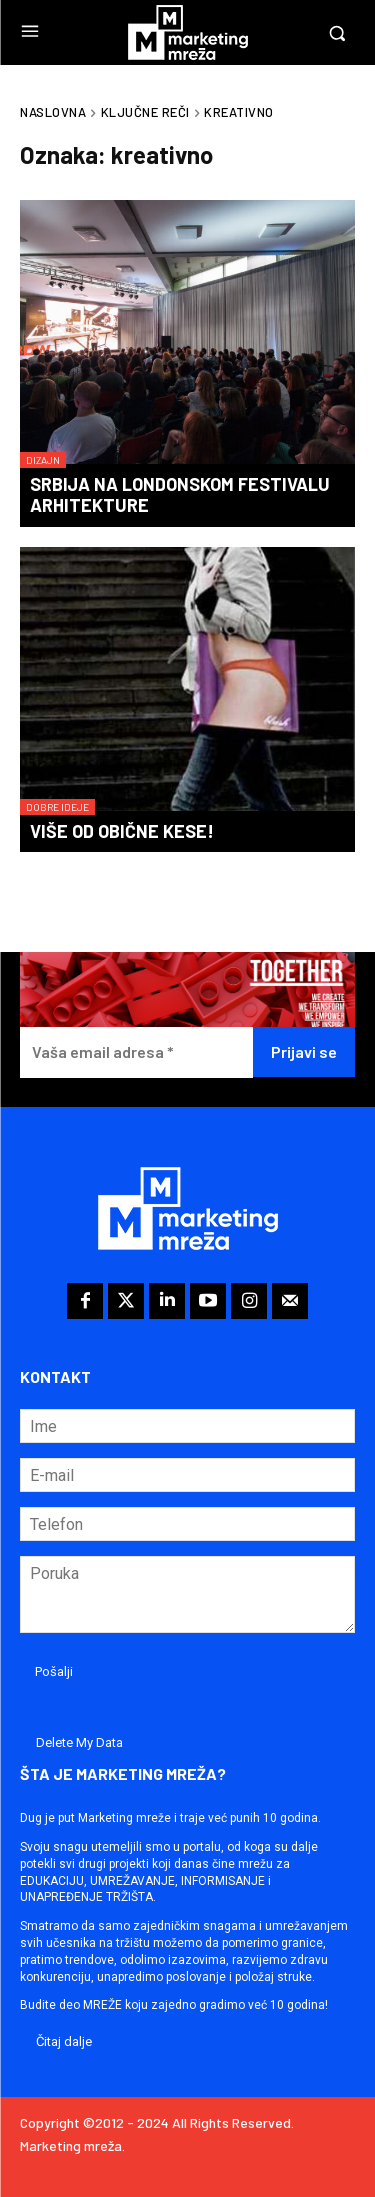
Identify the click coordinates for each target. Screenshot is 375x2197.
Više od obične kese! (122, 831)
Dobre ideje (57, 807)
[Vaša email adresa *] (136, 1052)
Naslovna (53, 112)
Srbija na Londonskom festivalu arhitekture (180, 495)
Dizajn (43, 460)
